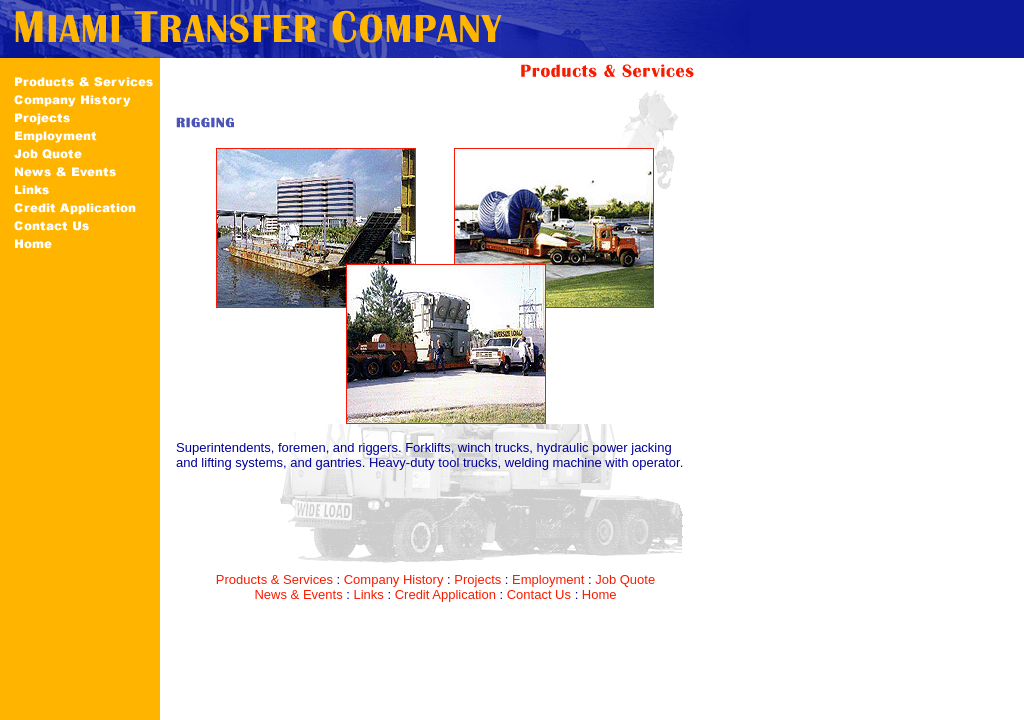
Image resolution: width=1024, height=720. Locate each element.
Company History (394, 579)
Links (368, 594)
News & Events (298, 594)
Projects (477, 579)
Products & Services (274, 579)
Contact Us (539, 594)
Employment (548, 579)
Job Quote (625, 579)
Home (599, 594)
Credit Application (445, 594)
